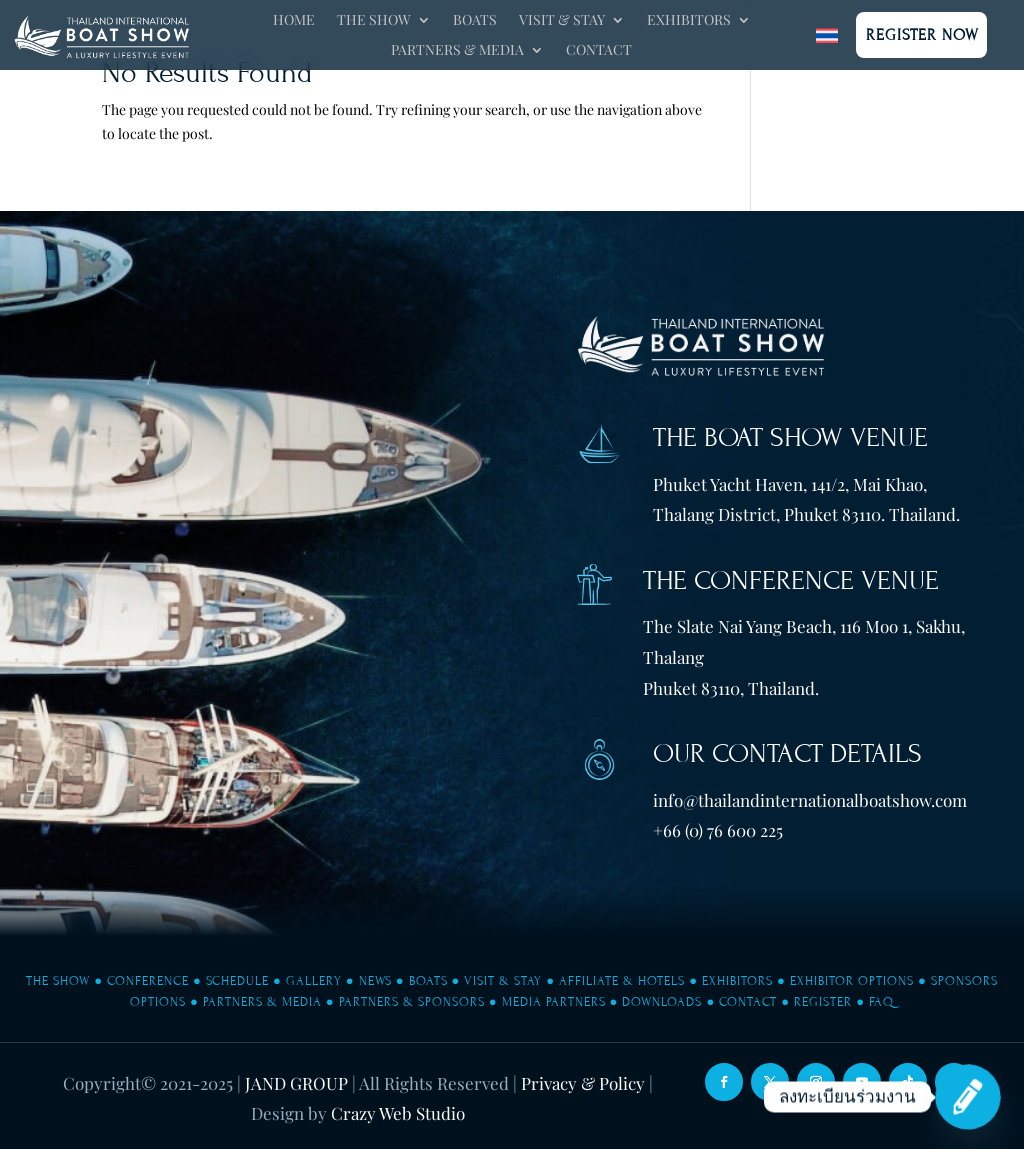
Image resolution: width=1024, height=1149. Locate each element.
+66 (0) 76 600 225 (718, 830)
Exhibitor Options (852, 981)
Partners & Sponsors (412, 1002)
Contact (599, 51)
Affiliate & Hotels (622, 981)
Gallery (314, 981)
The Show (374, 21)
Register (823, 1002)
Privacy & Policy (583, 1083)
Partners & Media (457, 51)
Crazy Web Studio (398, 1113)
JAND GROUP (296, 1083)
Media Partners (554, 1002)
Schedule (237, 981)
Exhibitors (689, 21)
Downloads (662, 1002)
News (375, 981)
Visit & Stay (562, 21)
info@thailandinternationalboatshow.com (810, 800)
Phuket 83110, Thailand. (731, 688)
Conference (148, 981)
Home (294, 21)
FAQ (881, 1002)
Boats (475, 21)
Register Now (922, 35)
